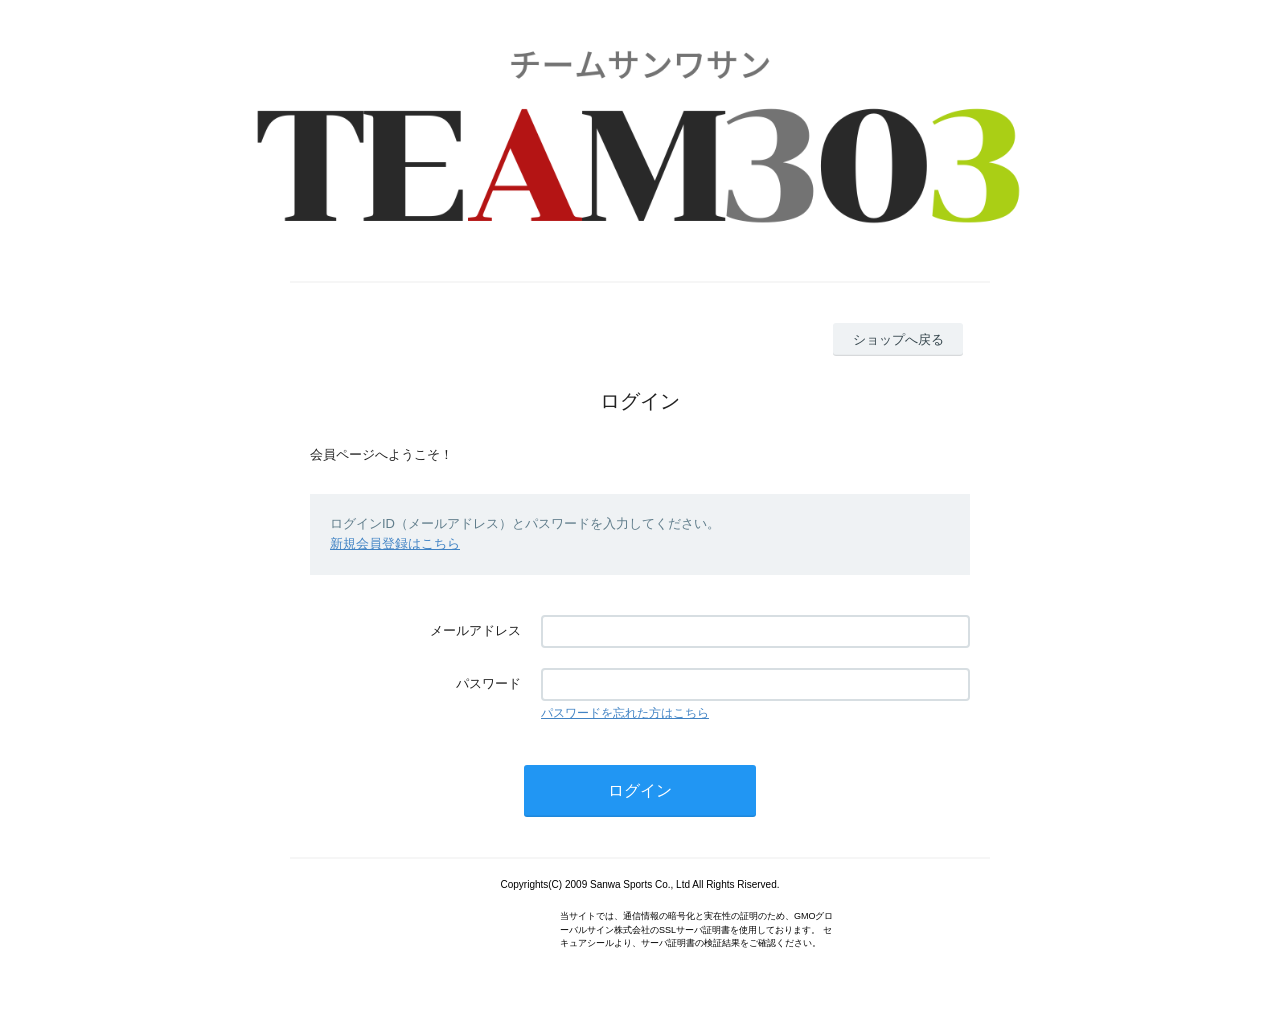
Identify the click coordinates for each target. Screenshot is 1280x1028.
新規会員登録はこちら (395, 543)
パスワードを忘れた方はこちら (625, 713)
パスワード (488, 683)
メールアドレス (475, 630)
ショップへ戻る (898, 339)
